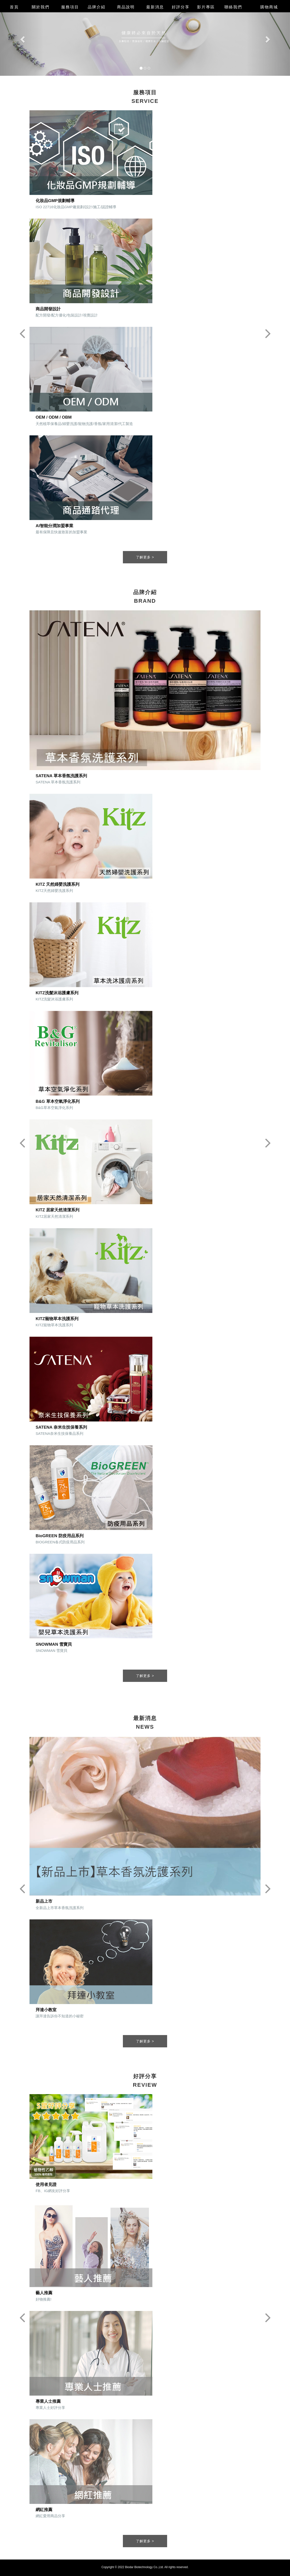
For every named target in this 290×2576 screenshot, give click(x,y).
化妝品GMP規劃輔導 (55, 200)
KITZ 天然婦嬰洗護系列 (58, 884)
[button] (22, 38)
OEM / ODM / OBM (54, 417)
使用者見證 (46, 2184)
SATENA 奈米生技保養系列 (61, 1427)
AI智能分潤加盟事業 (54, 525)
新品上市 (44, 1901)
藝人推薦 (44, 2293)
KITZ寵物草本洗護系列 (57, 1318)
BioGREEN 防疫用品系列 (60, 1535)
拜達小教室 (46, 2009)
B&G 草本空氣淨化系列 (58, 1101)
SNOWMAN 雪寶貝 (54, 1644)
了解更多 (145, 557)
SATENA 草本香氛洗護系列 (61, 776)
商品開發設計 (48, 309)
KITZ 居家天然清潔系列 (58, 1210)
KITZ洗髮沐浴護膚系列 (57, 993)
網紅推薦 (44, 2509)
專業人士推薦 (48, 2401)
